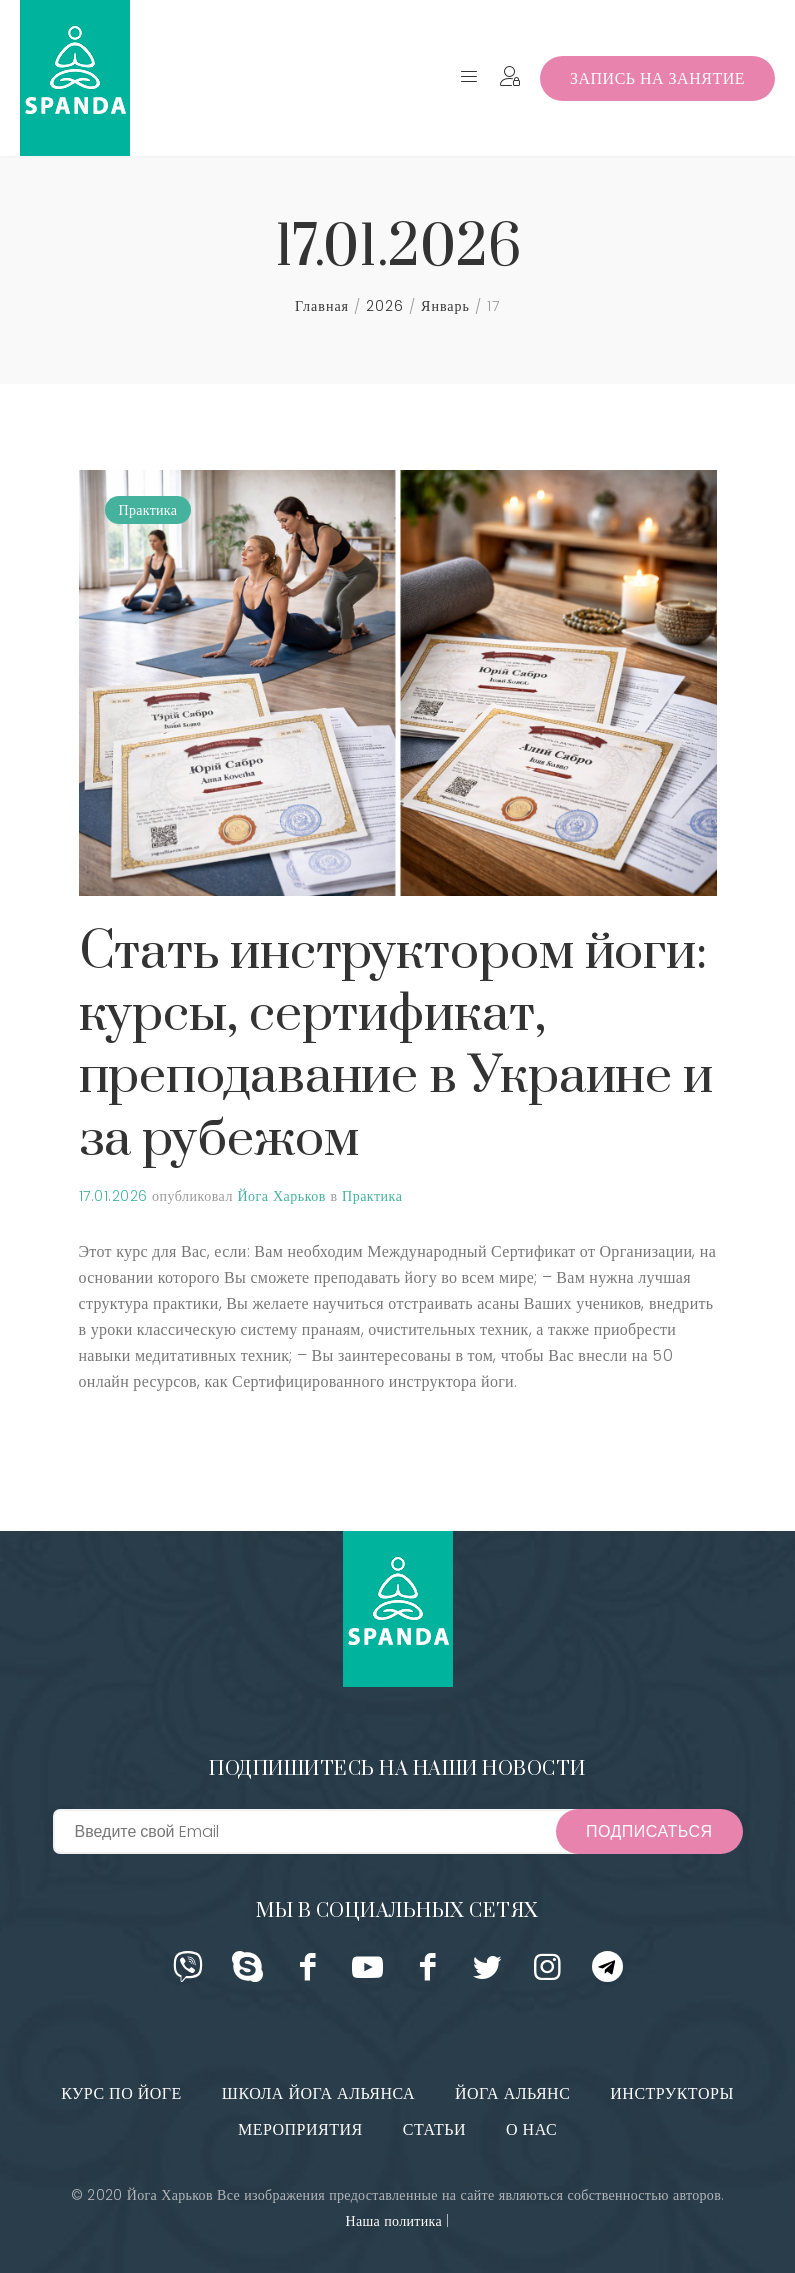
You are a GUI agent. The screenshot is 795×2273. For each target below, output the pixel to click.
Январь (445, 306)
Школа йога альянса (318, 2093)
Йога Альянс (512, 2093)
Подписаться (649, 1831)
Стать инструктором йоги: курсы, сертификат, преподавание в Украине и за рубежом (396, 1046)
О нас (531, 2129)
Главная (322, 306)
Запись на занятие (657, 78)
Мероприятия (300, 2129)
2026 (385, 306)
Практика (148, 510)
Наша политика (393, 2221)
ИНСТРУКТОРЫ (672, 2093)
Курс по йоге (121, 2093)
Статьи (434, 2129)
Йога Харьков (281, 1196)
